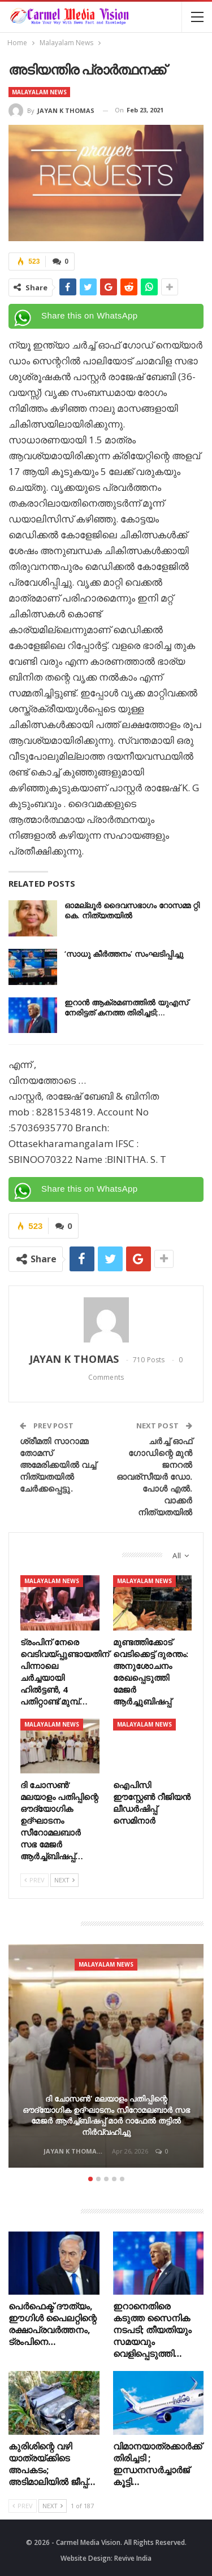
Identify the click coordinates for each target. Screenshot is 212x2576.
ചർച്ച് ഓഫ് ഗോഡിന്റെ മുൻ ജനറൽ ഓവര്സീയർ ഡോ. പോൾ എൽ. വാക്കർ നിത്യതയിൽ (154, 1476)
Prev (34, 1880)
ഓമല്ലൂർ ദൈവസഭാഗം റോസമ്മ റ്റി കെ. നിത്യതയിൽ (132, 910)
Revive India (133, 2558)
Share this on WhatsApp (89, 315)
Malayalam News (39, 92)
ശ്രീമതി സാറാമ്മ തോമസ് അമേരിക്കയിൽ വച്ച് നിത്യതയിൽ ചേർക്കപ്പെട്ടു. (58, 1464)
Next (64, 1880)
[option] (106, 2058)
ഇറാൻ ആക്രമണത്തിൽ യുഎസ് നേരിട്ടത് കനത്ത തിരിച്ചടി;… (126, 1007)
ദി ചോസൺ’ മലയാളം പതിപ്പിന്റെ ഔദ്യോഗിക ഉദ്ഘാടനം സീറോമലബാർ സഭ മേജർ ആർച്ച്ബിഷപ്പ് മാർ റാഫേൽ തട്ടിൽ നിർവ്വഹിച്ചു (106, 2115)
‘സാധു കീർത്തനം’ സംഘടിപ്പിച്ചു (123, 953)
